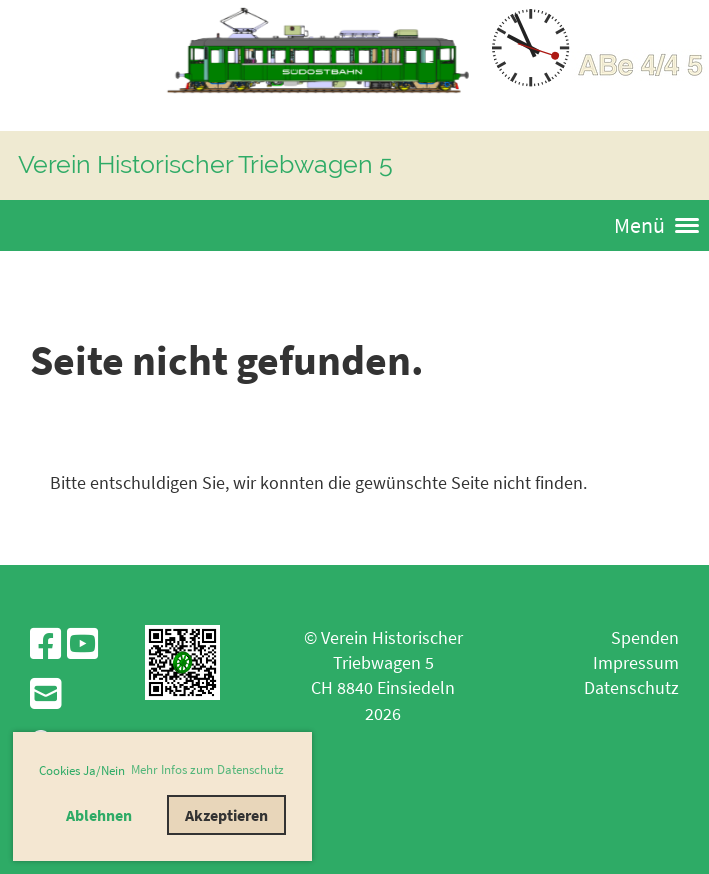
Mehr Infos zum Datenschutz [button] (207, 769)
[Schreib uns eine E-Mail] (46, 694)
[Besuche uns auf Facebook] (46, 644)
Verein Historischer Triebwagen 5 (205, 164)
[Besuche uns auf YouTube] (83, 644)
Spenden (645, 637)
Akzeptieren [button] (226, 815)
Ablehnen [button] (99, 815)
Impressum (636, 662)
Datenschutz (631, 687)
